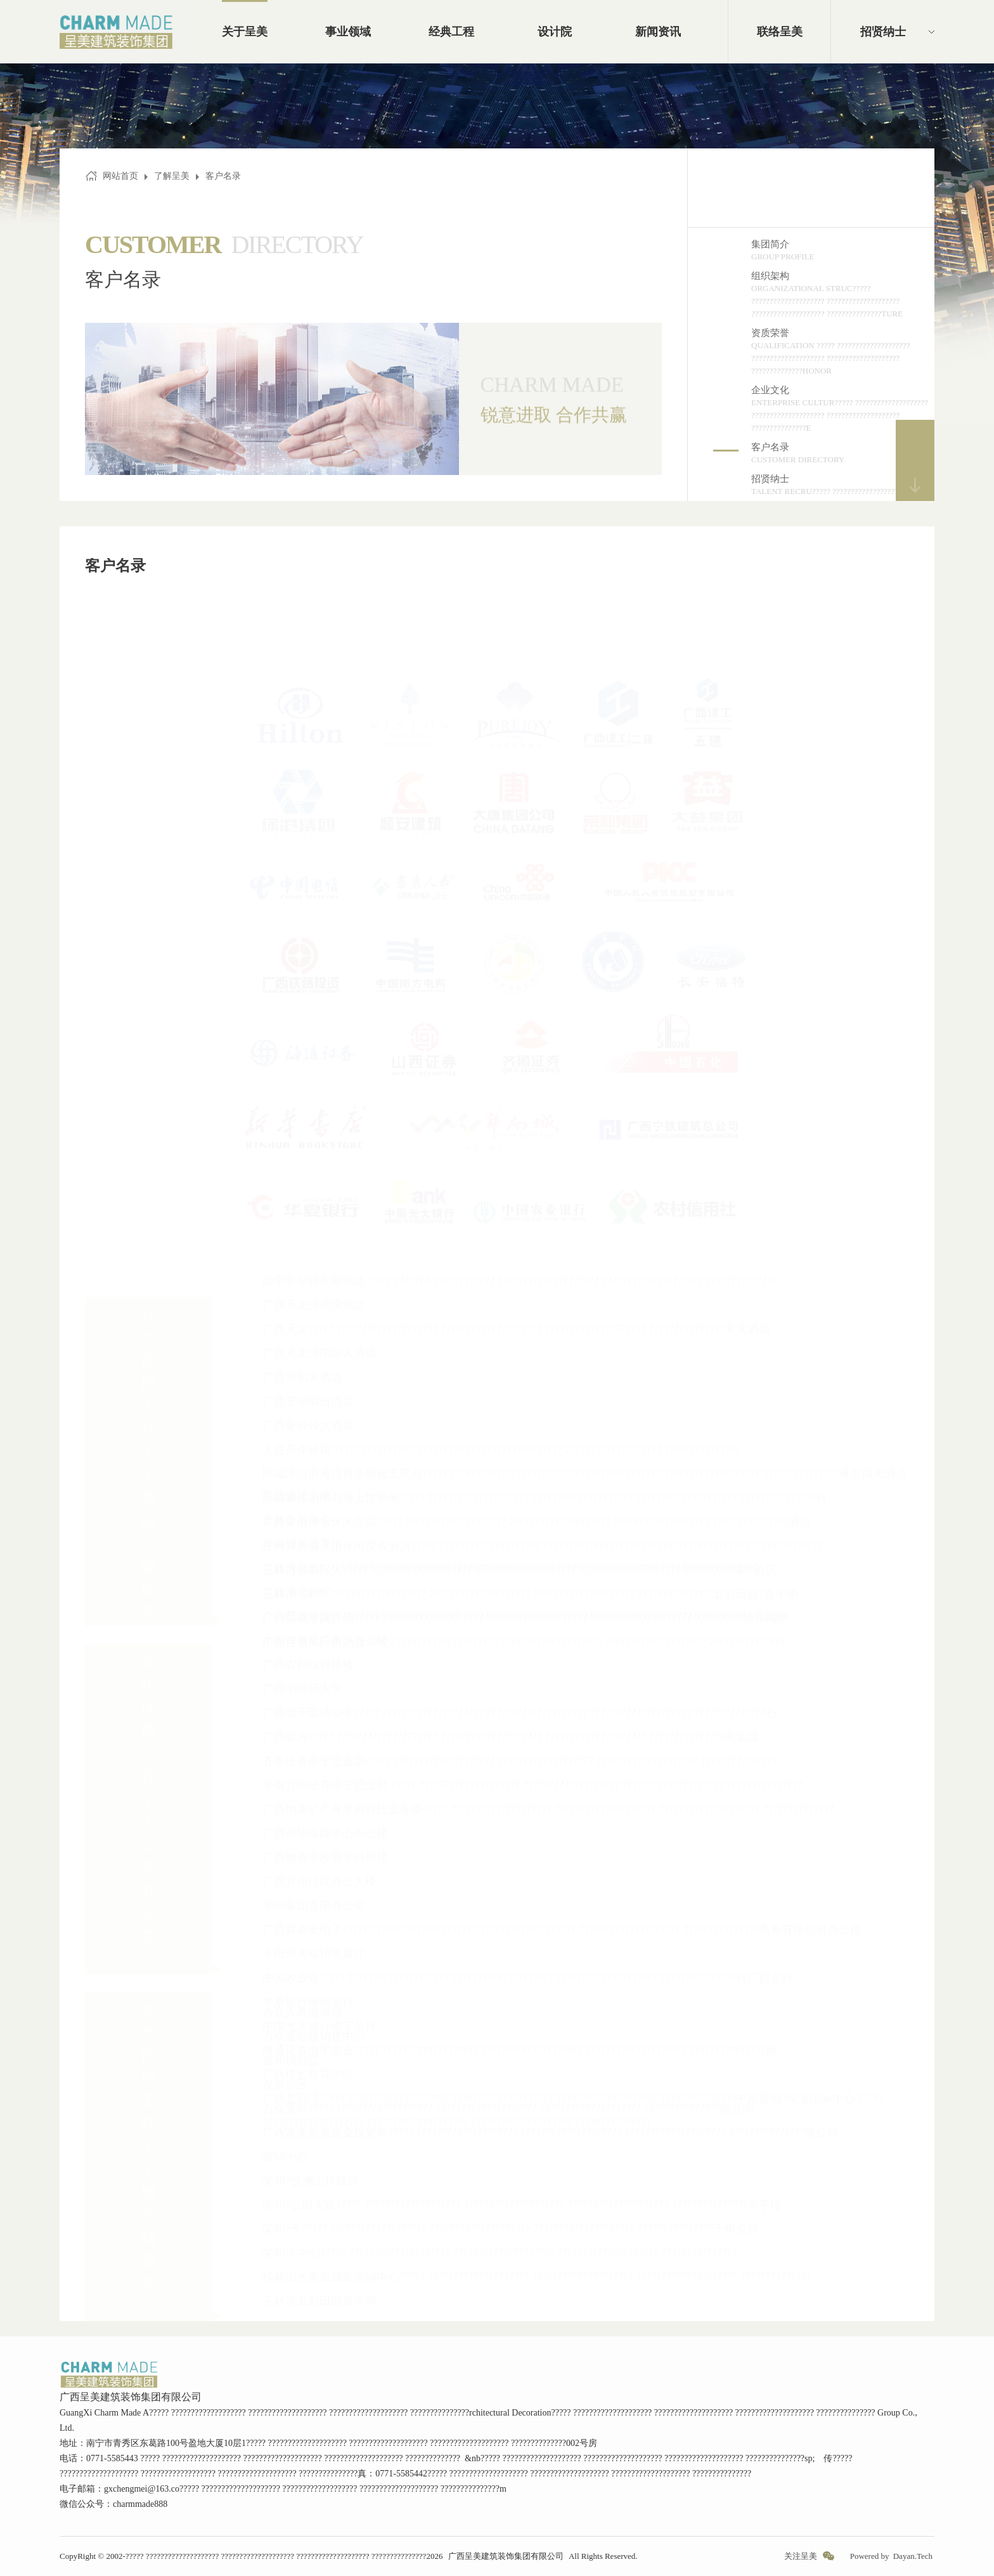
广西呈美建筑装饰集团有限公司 (506, 2556)
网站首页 (120, 176)
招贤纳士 (883, 31)
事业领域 (348, 31)
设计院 (555, 31)
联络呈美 (780, 31)
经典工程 (451, 31)
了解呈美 (172, 176)
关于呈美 (245, 31)
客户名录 (223, 176)
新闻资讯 (658, 31)
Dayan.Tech (913, 2556)
